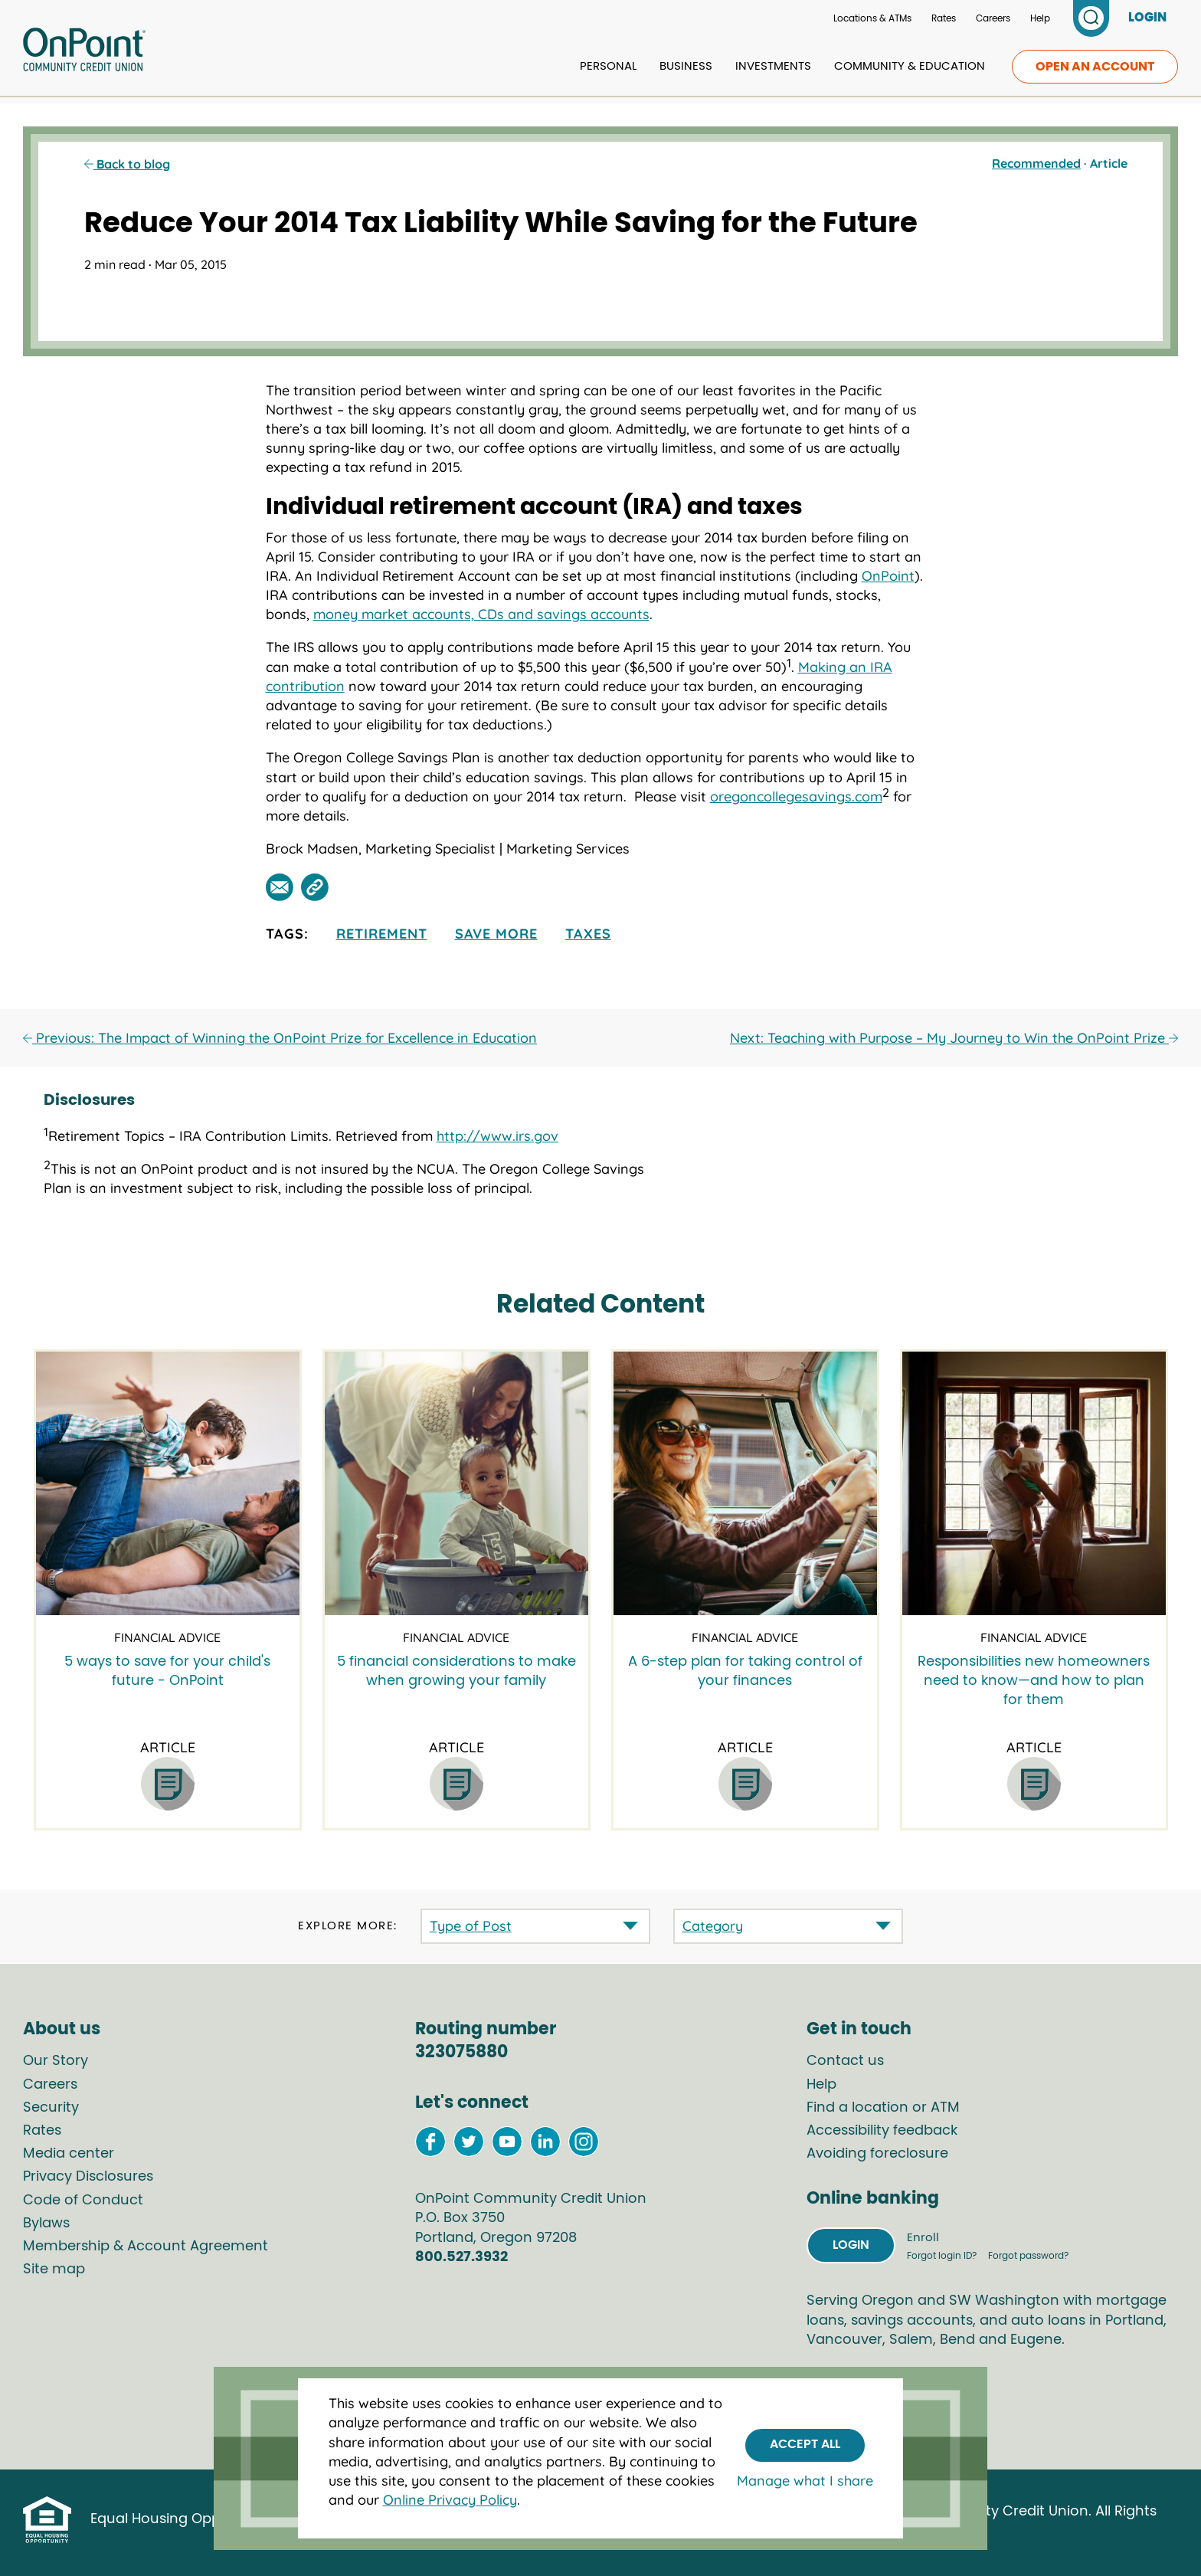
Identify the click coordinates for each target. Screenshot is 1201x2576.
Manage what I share (805, 2480)
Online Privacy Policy (450, 2500)
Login (851, 2245)
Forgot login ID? (943, 2255)
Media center (68, 2154)
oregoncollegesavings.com (796, 796)
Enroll (923, 2237)
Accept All (805, 2444)
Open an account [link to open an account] (1095, 67)
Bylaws (46, 2223)
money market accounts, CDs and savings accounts (481, 614)
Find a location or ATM (883, 2108)
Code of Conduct (83, 2200)
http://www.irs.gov (497, 1136)
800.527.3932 (461, 2257)
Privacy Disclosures (88, 2177)
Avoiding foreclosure (877, 2154)
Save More (496, 933)
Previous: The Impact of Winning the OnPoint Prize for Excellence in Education (280, 1038)
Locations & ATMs (872, 18)
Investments (773, 66)
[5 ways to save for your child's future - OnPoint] (167, 1483)
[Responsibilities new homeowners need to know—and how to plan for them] (1034, 1483)
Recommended (1036, 163)
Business (685, 66)
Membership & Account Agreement (145, 2246)
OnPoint (888, 576)
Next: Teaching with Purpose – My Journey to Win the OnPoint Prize (954, 1038)
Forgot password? (1028, 2255)
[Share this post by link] (315, 887)
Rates (943, 18)
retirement (381, 933)
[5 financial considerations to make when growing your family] (456, 1483)
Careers (993, 18)
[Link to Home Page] (84, 52)
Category (712, 1926)
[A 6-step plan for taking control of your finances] (745, 1483)
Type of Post (471, 1926)
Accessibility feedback (882, 2131)
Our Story (55, 2061)
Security (51, 2108)
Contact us (845, 2061)
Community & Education (909, 66)
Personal (608, 66)
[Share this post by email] (279, 887)
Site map (54, 2269)
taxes (588, 933)
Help (1040, 18)
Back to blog (127, 164)
